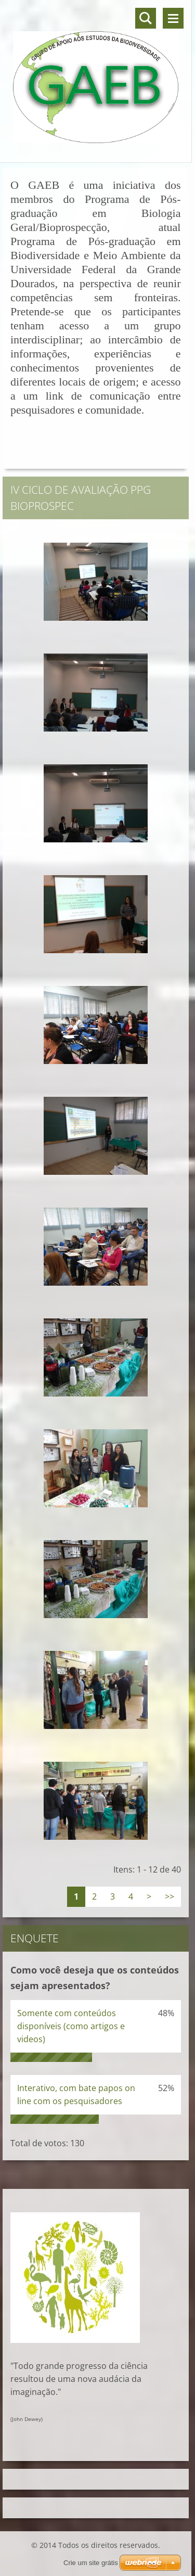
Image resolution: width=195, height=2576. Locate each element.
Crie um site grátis (90, 2563)
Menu (173, 18)
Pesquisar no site (145, 18)
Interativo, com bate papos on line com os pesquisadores (76, 2094)
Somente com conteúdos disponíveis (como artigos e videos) (71, 2026)
